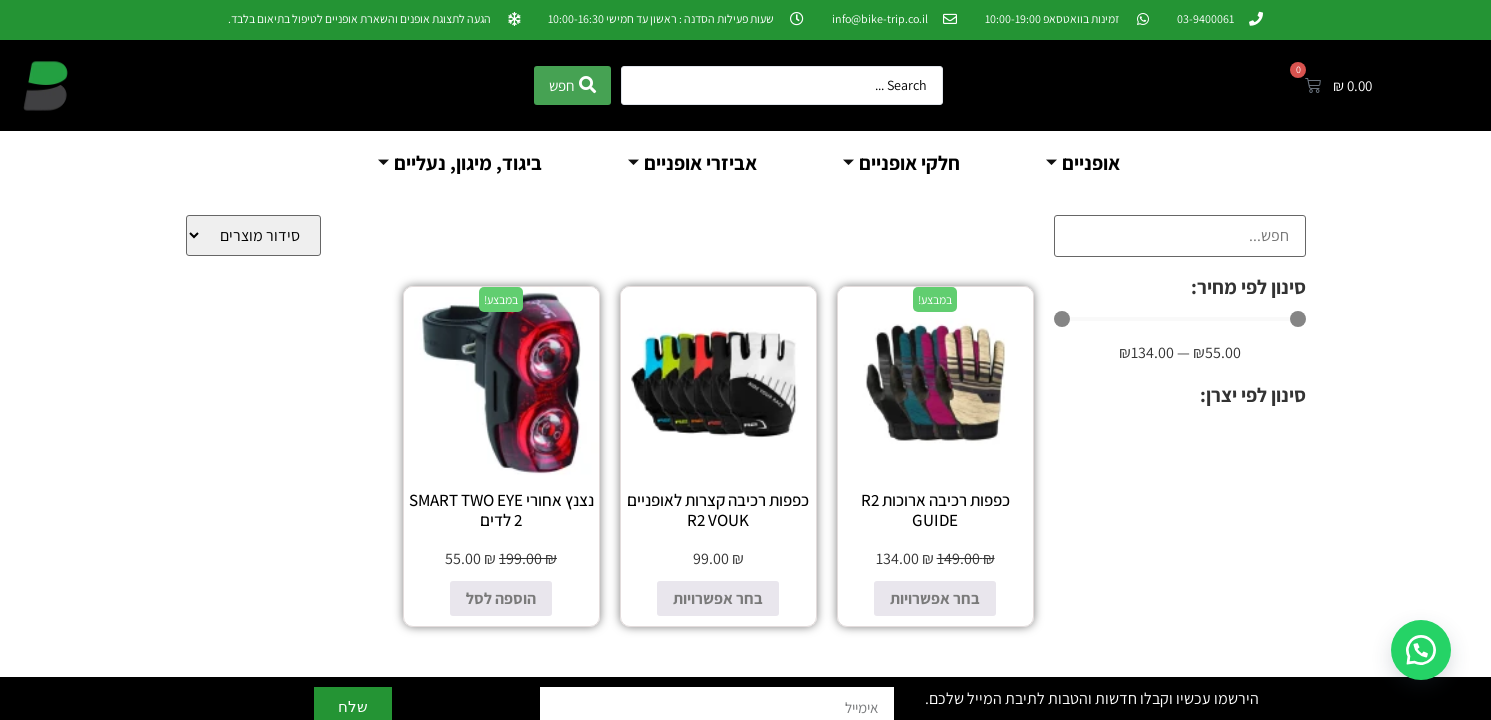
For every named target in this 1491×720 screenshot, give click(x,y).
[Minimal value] (1180, 319)
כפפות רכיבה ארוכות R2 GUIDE (935, 510)
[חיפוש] (1180, 236)
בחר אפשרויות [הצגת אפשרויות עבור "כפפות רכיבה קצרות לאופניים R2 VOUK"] (718, 598)
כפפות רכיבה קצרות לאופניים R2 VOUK (718, 510)
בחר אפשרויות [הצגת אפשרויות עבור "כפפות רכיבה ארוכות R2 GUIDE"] (935, 598)
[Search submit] (572, 86)
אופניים (1083, 163)
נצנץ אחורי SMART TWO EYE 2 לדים (501, 510)
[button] (1421, 650)
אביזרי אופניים (692, 163)
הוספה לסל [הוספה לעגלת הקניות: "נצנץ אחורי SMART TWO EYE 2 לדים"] (501, 598)
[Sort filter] (253, 235)
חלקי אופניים (901, 163)
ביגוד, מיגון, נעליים (460, 163)
